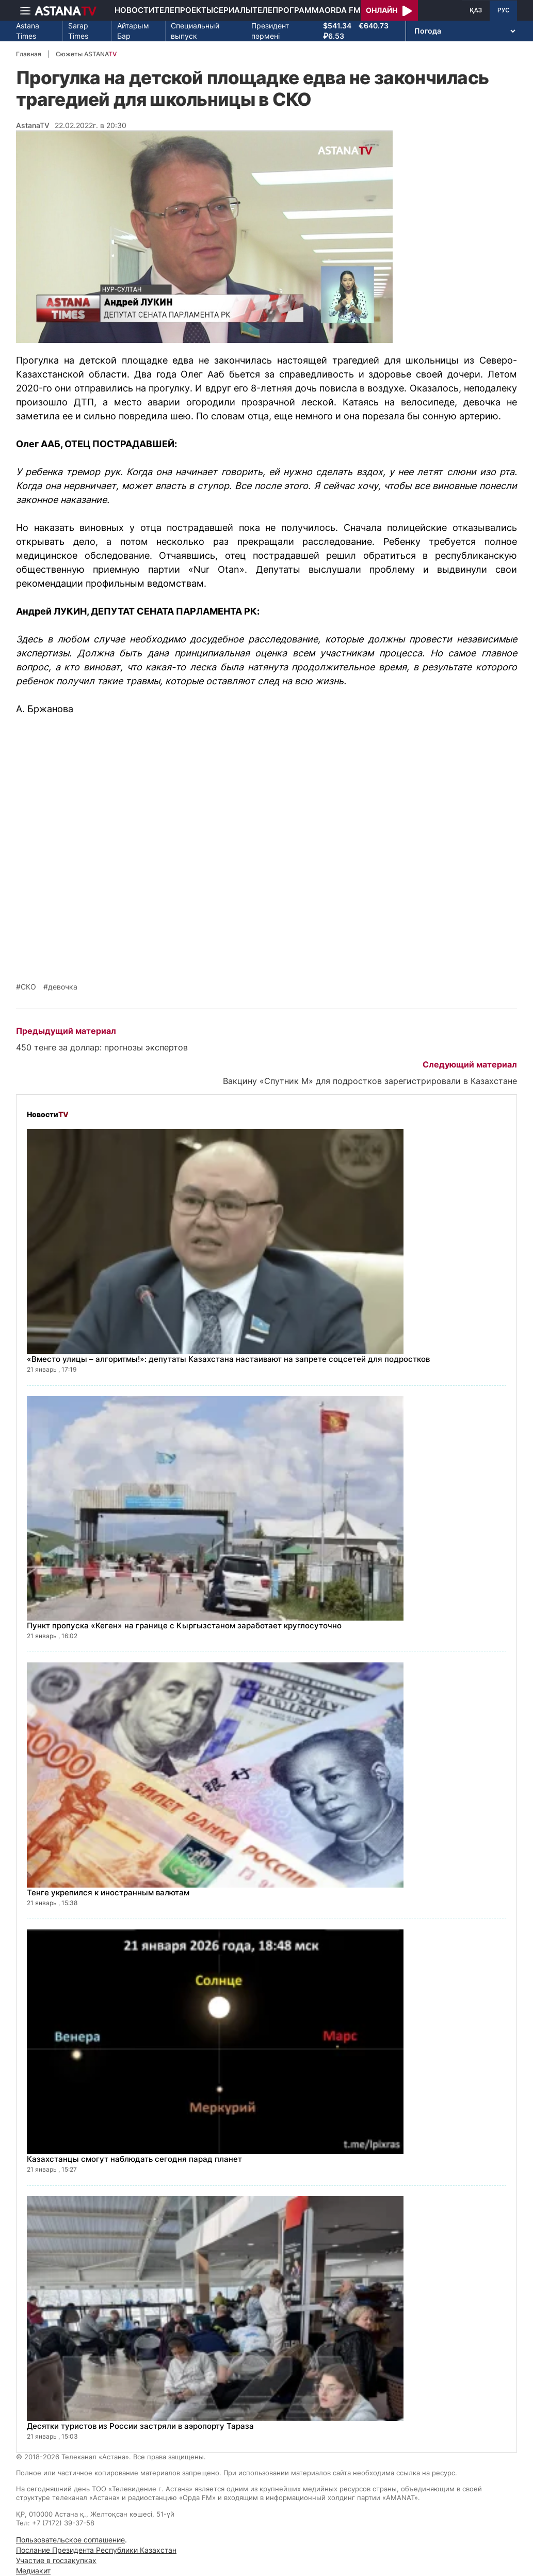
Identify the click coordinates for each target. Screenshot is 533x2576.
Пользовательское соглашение (70, 2539)
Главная (28, 54)
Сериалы (232, 10)
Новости (134, 10)
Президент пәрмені (270, 30)
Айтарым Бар (133, 30)
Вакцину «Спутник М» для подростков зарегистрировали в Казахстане (370, 1081)
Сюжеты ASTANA (86, 54)
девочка (62, 987)
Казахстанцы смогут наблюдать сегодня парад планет (134, 2159)
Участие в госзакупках (56, 2560)
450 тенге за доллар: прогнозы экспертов (102, 1047)
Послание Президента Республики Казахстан (96, 2550)
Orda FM (343, 10)
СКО (28, 987)
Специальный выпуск (195, 30)
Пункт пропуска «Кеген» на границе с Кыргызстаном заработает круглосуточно (184, 1625)
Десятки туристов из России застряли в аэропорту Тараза (140, 2426)
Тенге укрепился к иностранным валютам (108, 1892)
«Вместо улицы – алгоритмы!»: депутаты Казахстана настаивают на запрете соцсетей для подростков (228, 1359)
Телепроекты (183, 10)
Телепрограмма (288, 10)
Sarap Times (78, 30)
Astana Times (27, 30)
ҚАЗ (476, 10)
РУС (503, 10)
